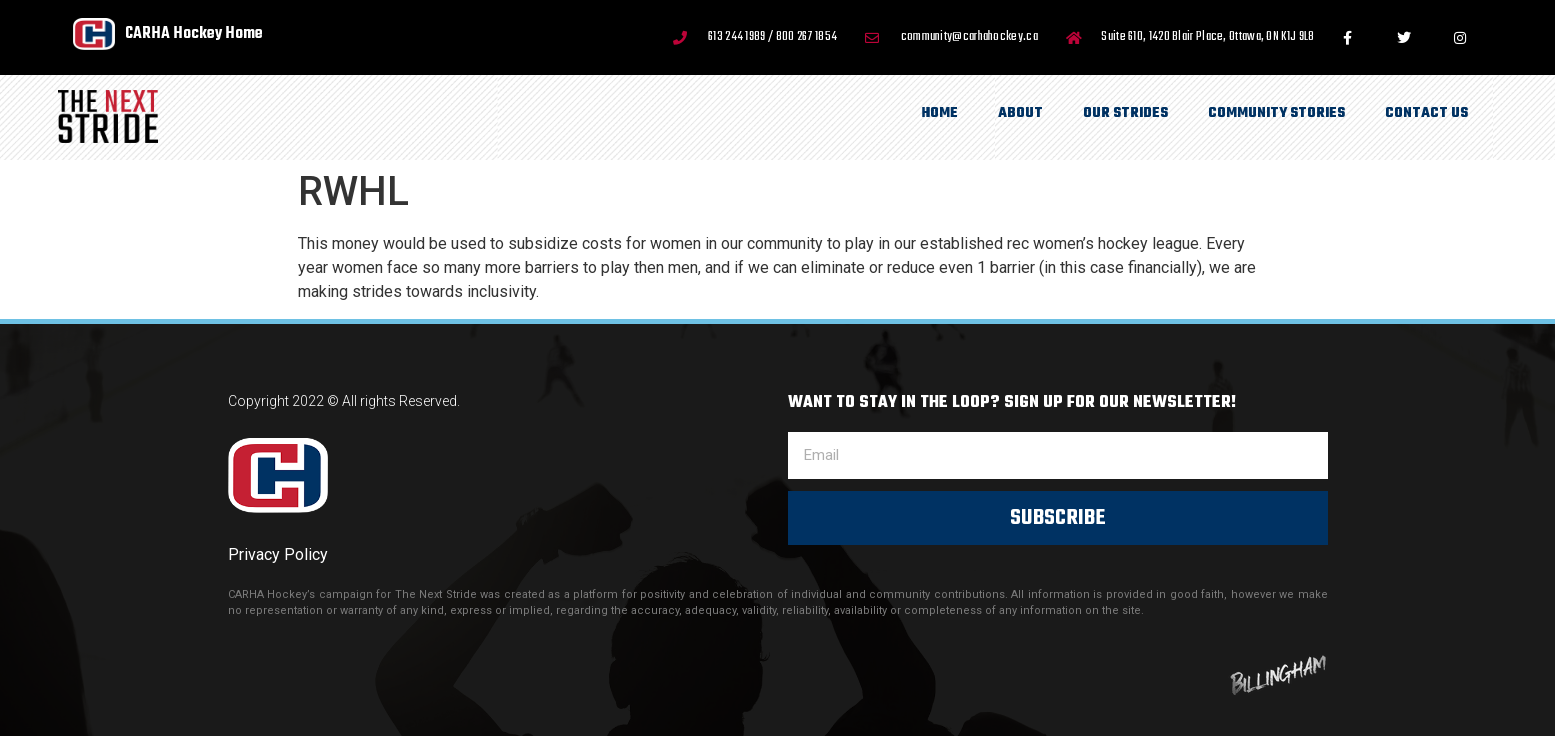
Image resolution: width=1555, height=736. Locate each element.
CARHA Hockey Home (194, 33)
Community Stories (1276, 113)
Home (940, 113)
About (1020, 113)
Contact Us (1426, 113)
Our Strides (1125, 113)
